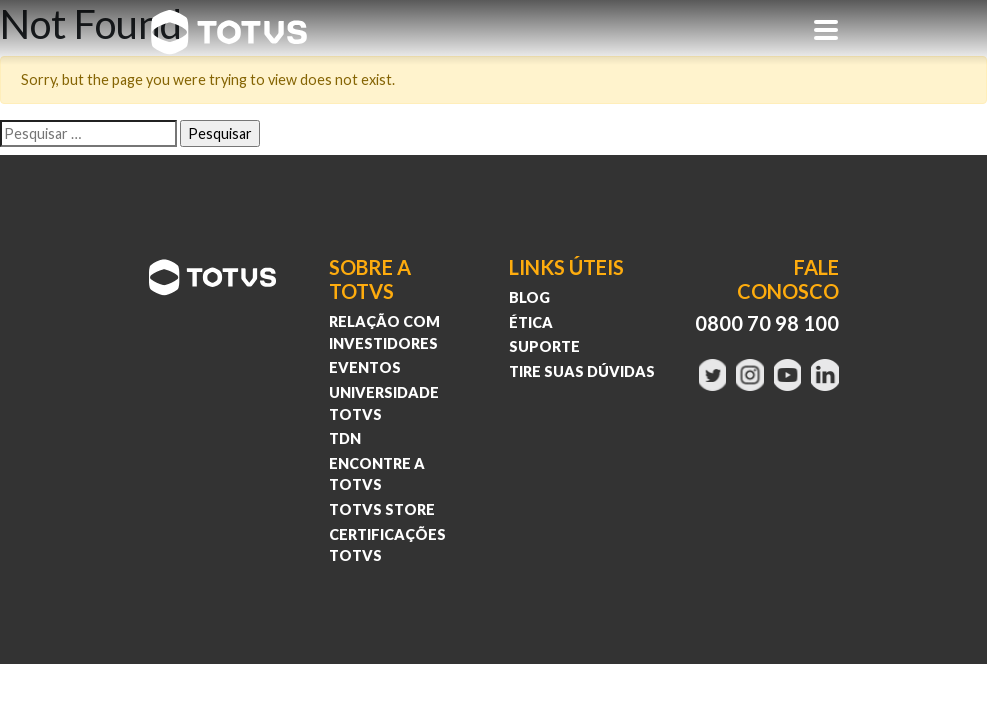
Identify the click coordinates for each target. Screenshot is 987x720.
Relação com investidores (384, 332)
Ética (531, 322)
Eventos (365, 367)
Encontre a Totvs (377, 474)
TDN (345, 438)
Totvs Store (382, 509)
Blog (529, 297)
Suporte (544, 346)
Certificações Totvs (387, 545)
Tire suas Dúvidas (582, 371)
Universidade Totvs (384, 403)
